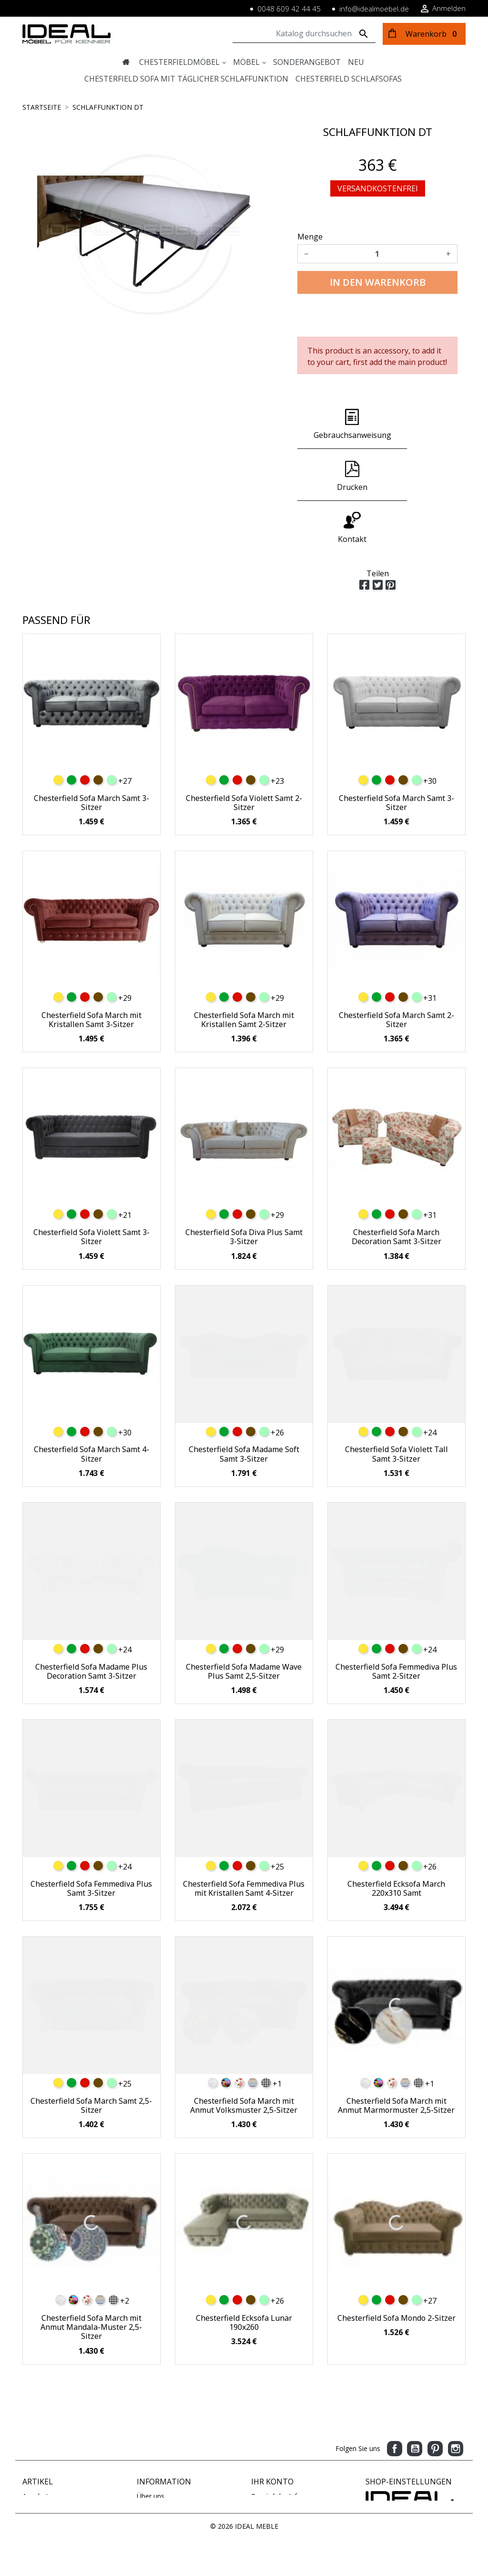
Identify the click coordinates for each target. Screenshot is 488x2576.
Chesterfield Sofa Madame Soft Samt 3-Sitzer (244, 1402)
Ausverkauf (39, 2474)
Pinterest (435, 2397)
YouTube (414, 2397)
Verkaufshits (41, 2464)
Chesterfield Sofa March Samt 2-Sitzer (396, 968)
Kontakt (149, 2484)
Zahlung (149, 2454)
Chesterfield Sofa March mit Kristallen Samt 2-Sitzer (244, 968)
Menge (310, 236)
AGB (144, 2474)
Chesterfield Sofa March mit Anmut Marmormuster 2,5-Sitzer (396, 2054)
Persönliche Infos (278, 2444)
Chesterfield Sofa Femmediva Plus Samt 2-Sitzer (396, 1620)
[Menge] (377, 254)
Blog (144, 2514)
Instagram (455, 2397)
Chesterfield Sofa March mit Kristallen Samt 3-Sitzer (91, 968)
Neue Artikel (41, 2454)
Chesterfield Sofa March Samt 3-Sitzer (91, 751)
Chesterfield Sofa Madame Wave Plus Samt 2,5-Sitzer (244, 1620)
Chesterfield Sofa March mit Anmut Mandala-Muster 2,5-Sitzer (91, 2275)
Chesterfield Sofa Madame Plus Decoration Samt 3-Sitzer (91, 1620)
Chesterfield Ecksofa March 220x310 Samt (396, 1837)
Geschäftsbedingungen (172, 2504)
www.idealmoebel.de (397, 2513)
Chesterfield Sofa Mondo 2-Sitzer (396, 2266)
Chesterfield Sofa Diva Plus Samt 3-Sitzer (244, 1185)
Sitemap (149, 2494)
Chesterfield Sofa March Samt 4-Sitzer (91, 1402)
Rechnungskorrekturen (286, 2464)
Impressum (154, 2464)
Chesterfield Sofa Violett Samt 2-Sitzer (244, 751)
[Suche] (304, 34)
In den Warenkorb (378, 282)
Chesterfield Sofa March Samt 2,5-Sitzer (91, 2054)
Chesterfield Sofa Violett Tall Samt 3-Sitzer (396, 1402)
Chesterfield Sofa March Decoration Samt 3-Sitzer (396, 1185)
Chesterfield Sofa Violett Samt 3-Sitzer (91, 1185)
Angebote (37, 2444)
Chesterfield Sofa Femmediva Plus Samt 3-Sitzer (91, 1837)
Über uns (150, 2444)
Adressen (265, 2474)
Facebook (394, 2397)
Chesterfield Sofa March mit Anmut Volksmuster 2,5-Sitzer (243, 2054)
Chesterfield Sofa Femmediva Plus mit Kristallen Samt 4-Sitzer (244, 1837)
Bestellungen (271, 2454)
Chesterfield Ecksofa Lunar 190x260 (244, 2271)
